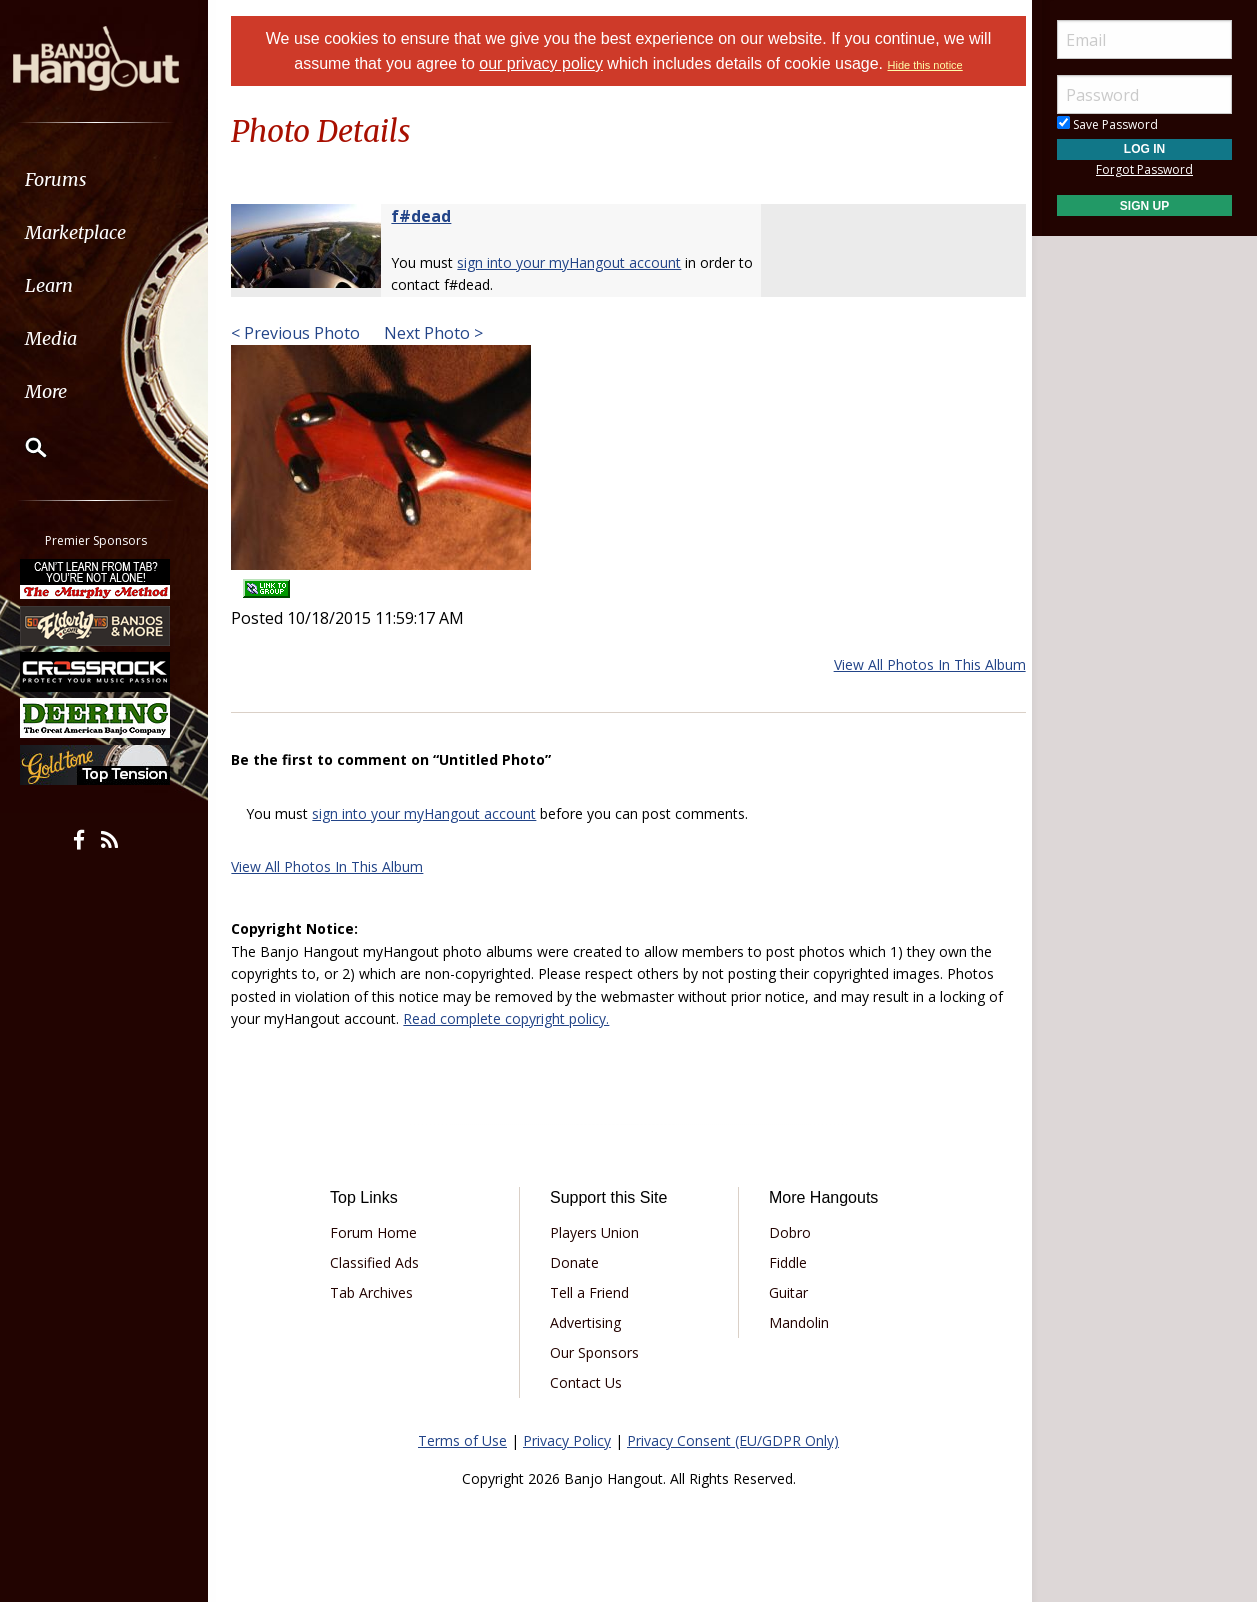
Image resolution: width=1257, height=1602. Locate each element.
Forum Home (380, 1232)
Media (68, 338)
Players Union (596, 1232)
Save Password (1107, 124)
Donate (576, 1262)
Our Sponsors (596, 1352)
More (63, 391)
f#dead (430, 216)
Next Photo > (440, 333)
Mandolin (797, 1322)
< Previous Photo (304, 333)
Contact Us (588, 1382)
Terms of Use (462, 1440)
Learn (66, 285)
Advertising (587, 1322)
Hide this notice (925, 65)
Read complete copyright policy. (515, 1018)
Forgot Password (1144, 169)
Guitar (786, 1292)
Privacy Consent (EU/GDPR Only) (733, 1440)
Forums (73, 179)
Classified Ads (381, 1262)
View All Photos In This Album (921, 664)
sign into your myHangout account (578, 262)
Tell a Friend (591, 1292)
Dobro (788, 1232)
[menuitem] (112, 179)
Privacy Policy (567, 1440)
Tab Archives (378, 1292)
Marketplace (92, 232)
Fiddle (786, 1262)
